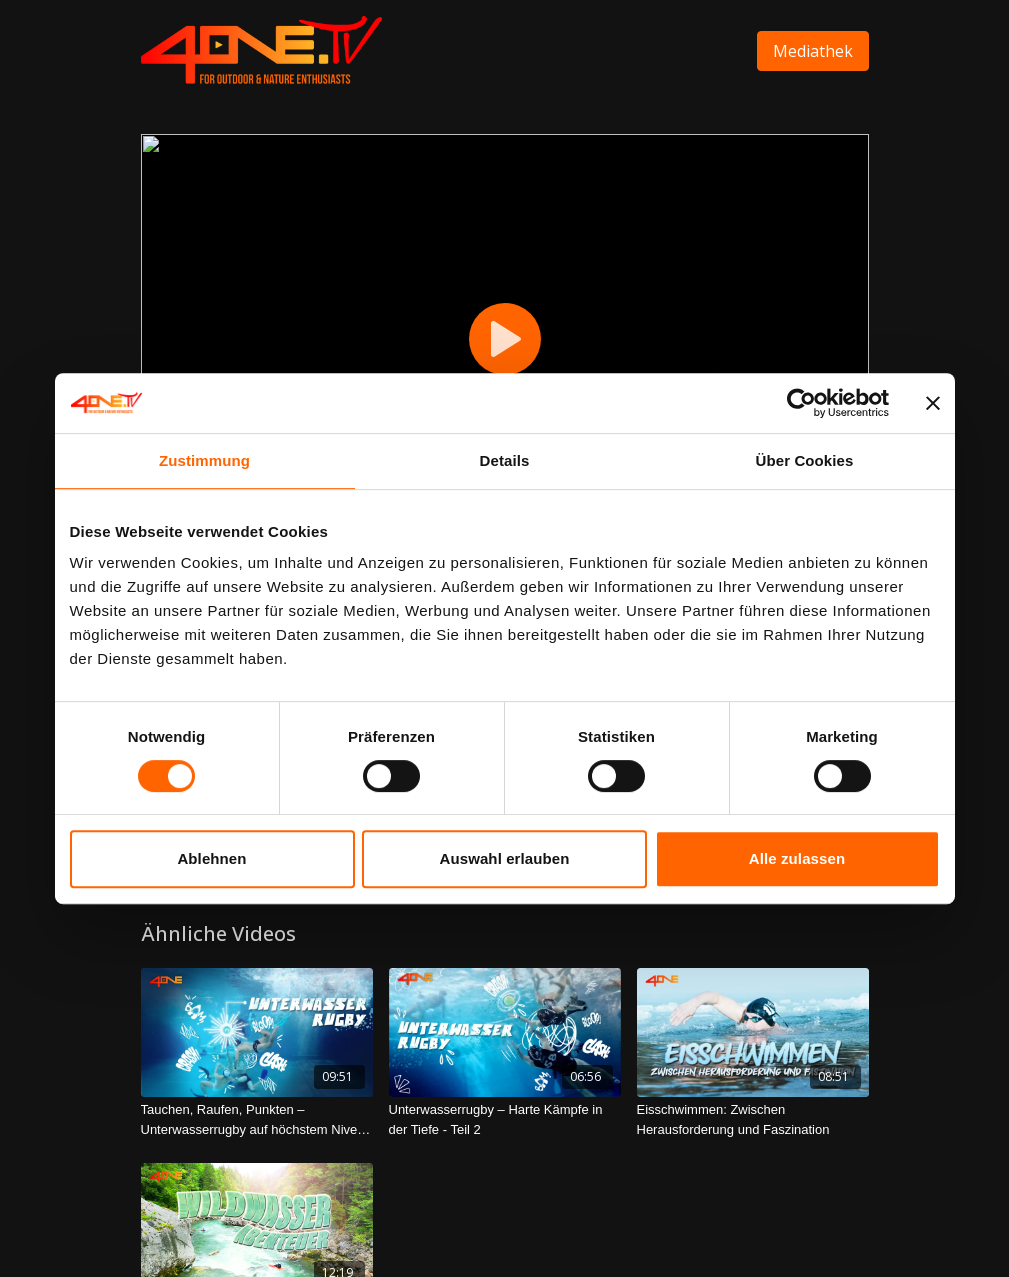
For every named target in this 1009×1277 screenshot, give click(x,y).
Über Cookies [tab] (805, 460)
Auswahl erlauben (505, 858)
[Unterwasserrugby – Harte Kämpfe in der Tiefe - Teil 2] (505, 1119)
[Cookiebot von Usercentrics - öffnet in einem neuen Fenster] (801, 403)
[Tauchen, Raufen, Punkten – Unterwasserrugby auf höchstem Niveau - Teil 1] (257, 1119)
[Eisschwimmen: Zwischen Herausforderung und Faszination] (753, 1119)
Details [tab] (505, 460)
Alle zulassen (797, 858)
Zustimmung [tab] (204, 460)
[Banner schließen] (933, 403)
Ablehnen (211, 858)
